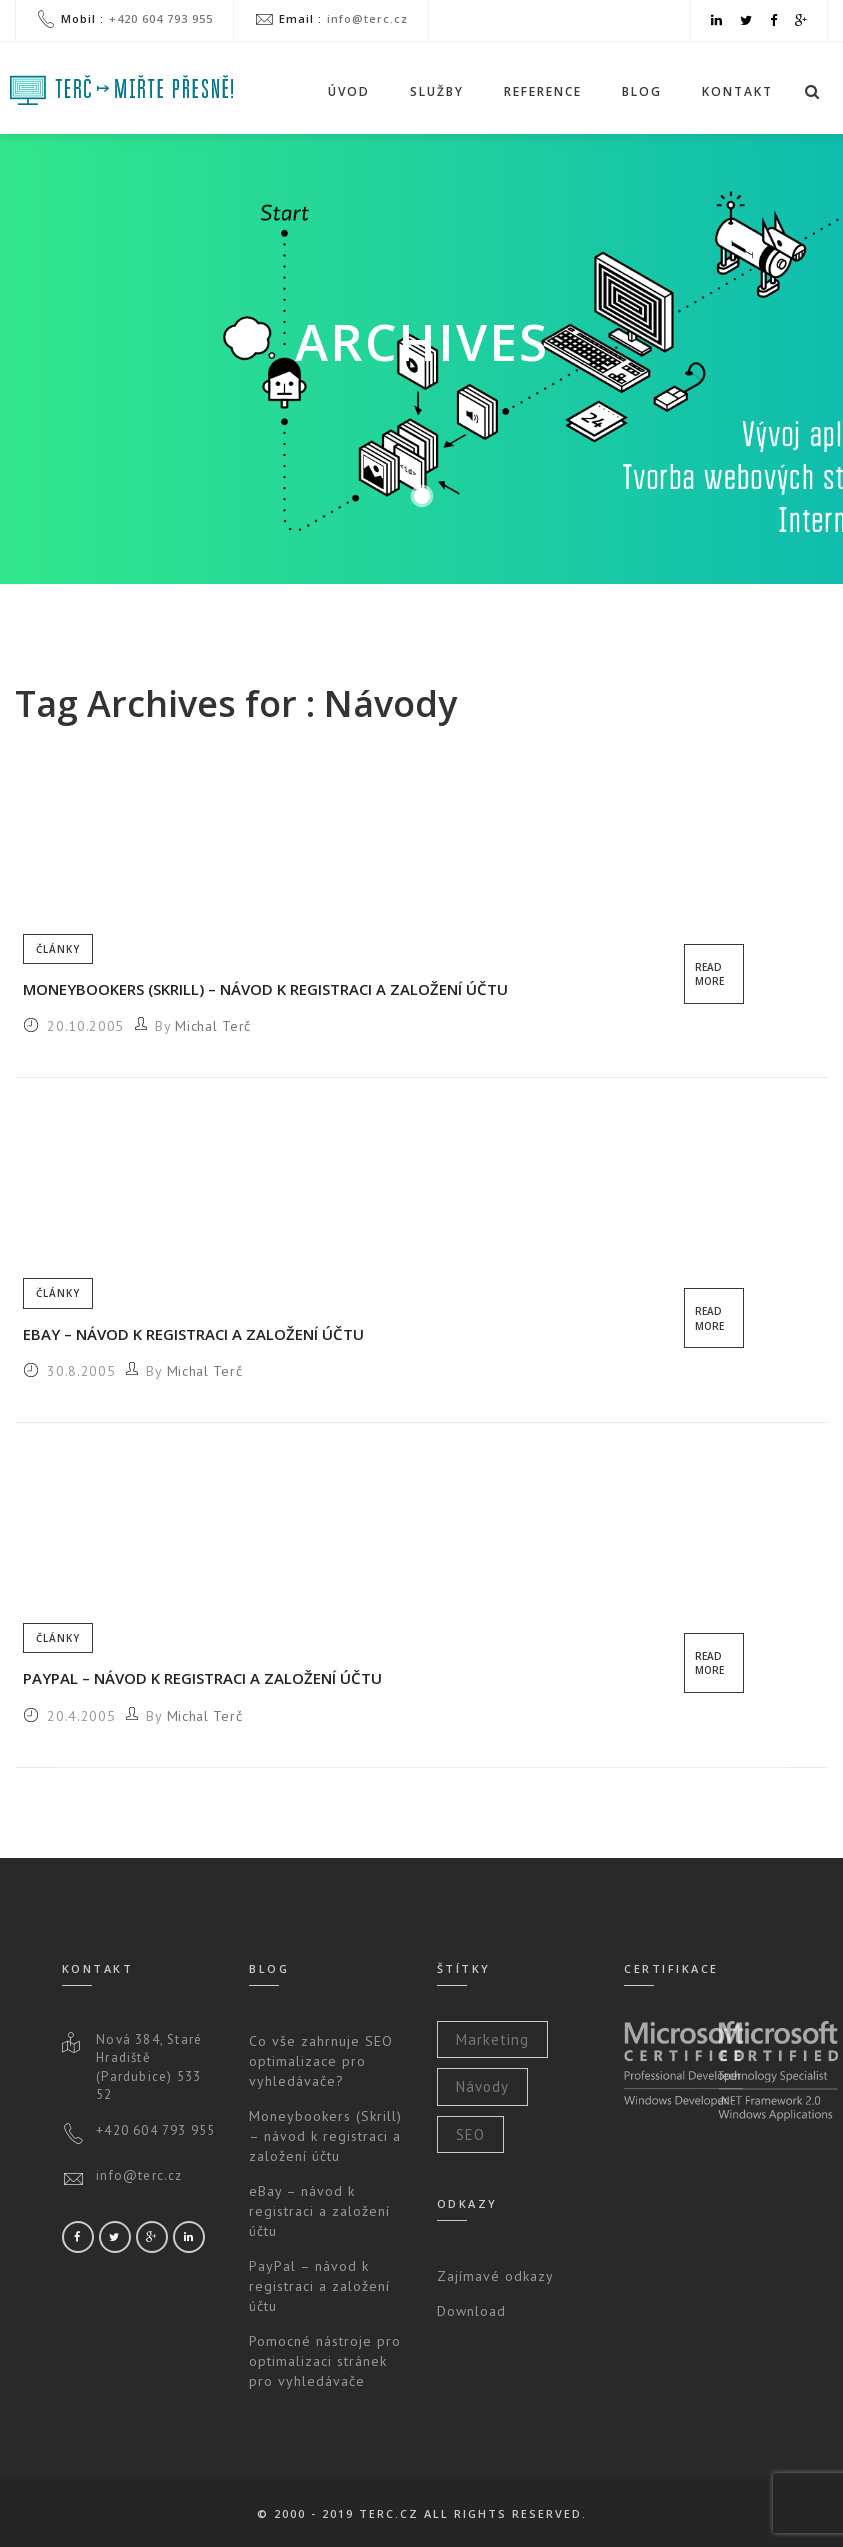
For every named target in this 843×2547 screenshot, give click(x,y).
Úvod (349, 91)
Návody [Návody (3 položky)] (482, 2086)
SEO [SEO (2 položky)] (470, 2134)
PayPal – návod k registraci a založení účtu (202, 1678)
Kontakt (737, 91)
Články (58, 949)
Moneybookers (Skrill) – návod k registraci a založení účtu (265, 989)
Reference (543, 91)
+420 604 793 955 (161, 18)
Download (471, 2311)
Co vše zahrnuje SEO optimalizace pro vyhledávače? (321, 2061)
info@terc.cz (367, 18)
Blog (642, 91)
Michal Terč (213, 1026)
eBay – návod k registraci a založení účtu (193, 1334)
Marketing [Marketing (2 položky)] (492, 2039)
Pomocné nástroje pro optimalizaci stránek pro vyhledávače (325, 2361)
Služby (437, 97)
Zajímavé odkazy (495, 2276)
